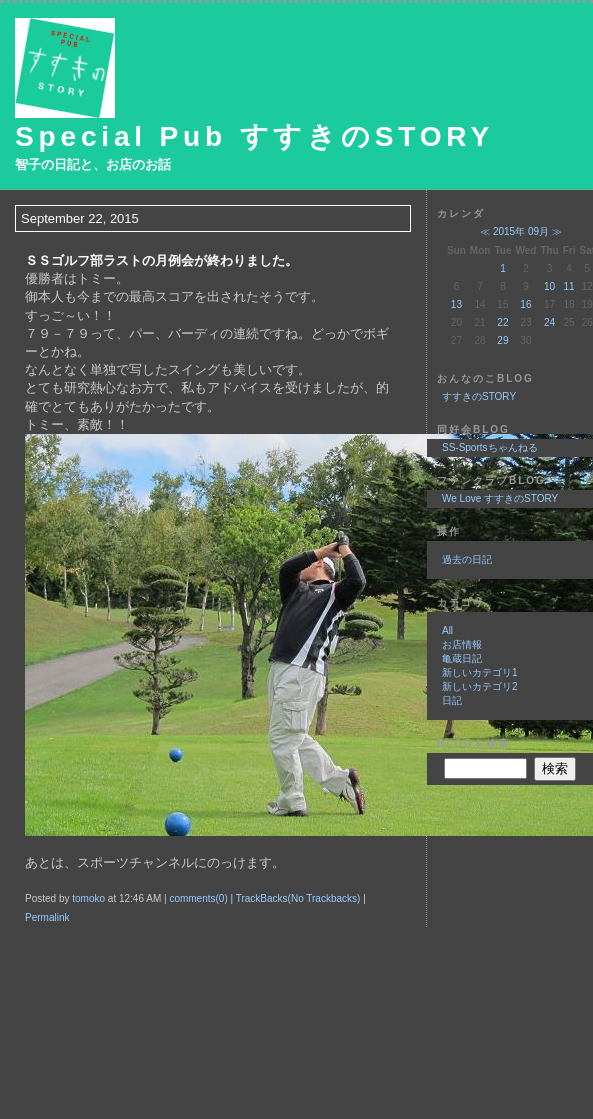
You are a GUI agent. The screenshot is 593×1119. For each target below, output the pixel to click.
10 (549, 286)
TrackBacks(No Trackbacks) (298, 898)
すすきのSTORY (479, 396)
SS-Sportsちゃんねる (490, 447)
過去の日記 (467, 559)
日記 (452, 700)
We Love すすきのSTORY (500, 498)
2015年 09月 (521, 231)
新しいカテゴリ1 (480, 672)
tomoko (88, 898)
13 (456, 304)
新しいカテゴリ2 (480, 686)
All (447, 630)
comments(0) (198, 898)
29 (502, 340)
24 (549, 322)
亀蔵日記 (462, 658)
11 (569, 286)
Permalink (47, 917)
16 (525, 304)
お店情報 (462, 644)
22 (502, 322)
